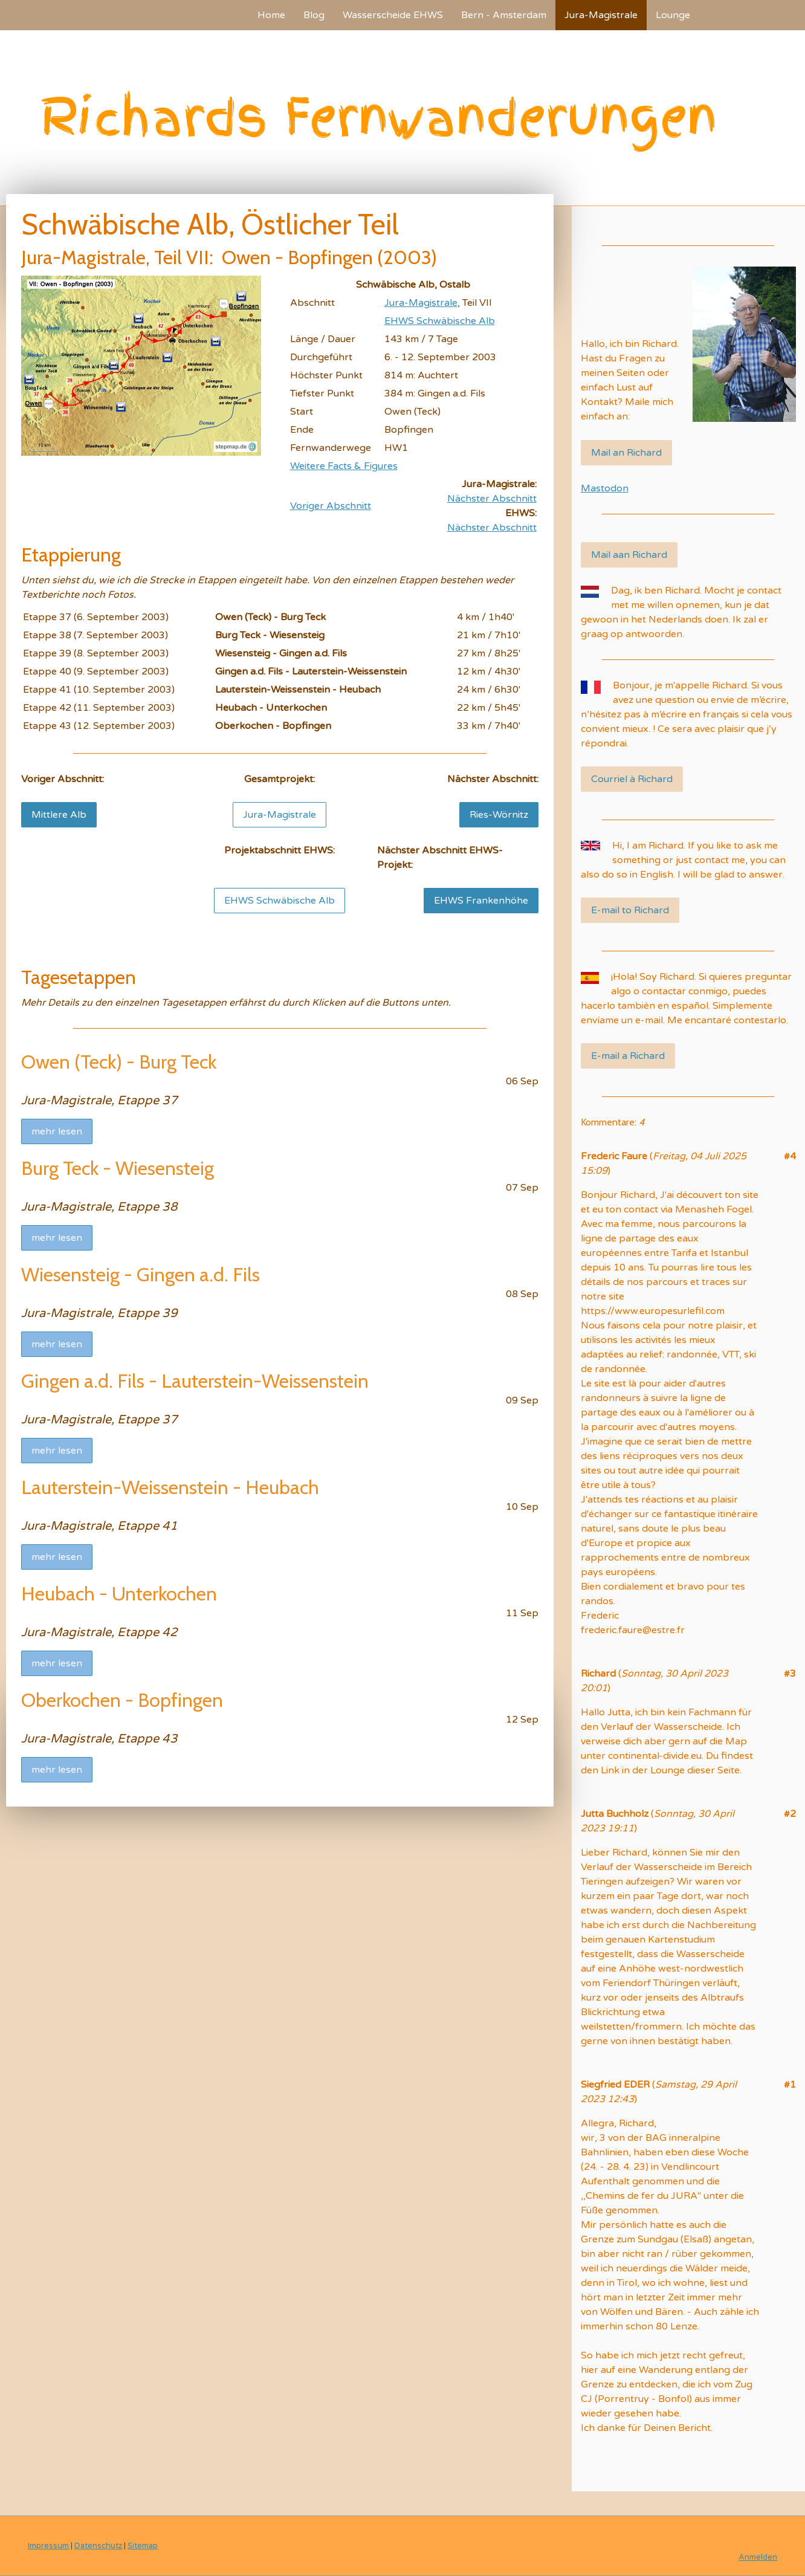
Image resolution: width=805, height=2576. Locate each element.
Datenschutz (98, 2546)
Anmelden (758, 2557)
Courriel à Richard (632, 779)
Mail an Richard (626, 453)
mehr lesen (56, 1131)
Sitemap (143, 2546)
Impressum (48, 2546)
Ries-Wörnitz (499, 815)
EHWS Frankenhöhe (481, 901)
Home (271, 15)
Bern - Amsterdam (503, 15)
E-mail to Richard (630, 910)
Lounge (673, 15)
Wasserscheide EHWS (393, 15)
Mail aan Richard (629, 555)
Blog (314, 15)
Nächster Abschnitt (492, 499)
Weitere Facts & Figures (344, 466)
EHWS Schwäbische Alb (439, 321)
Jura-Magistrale (601, 15)
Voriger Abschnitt (330, 506)
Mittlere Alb (58, 815)
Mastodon (605, 488)
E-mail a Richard (628, 1056)
